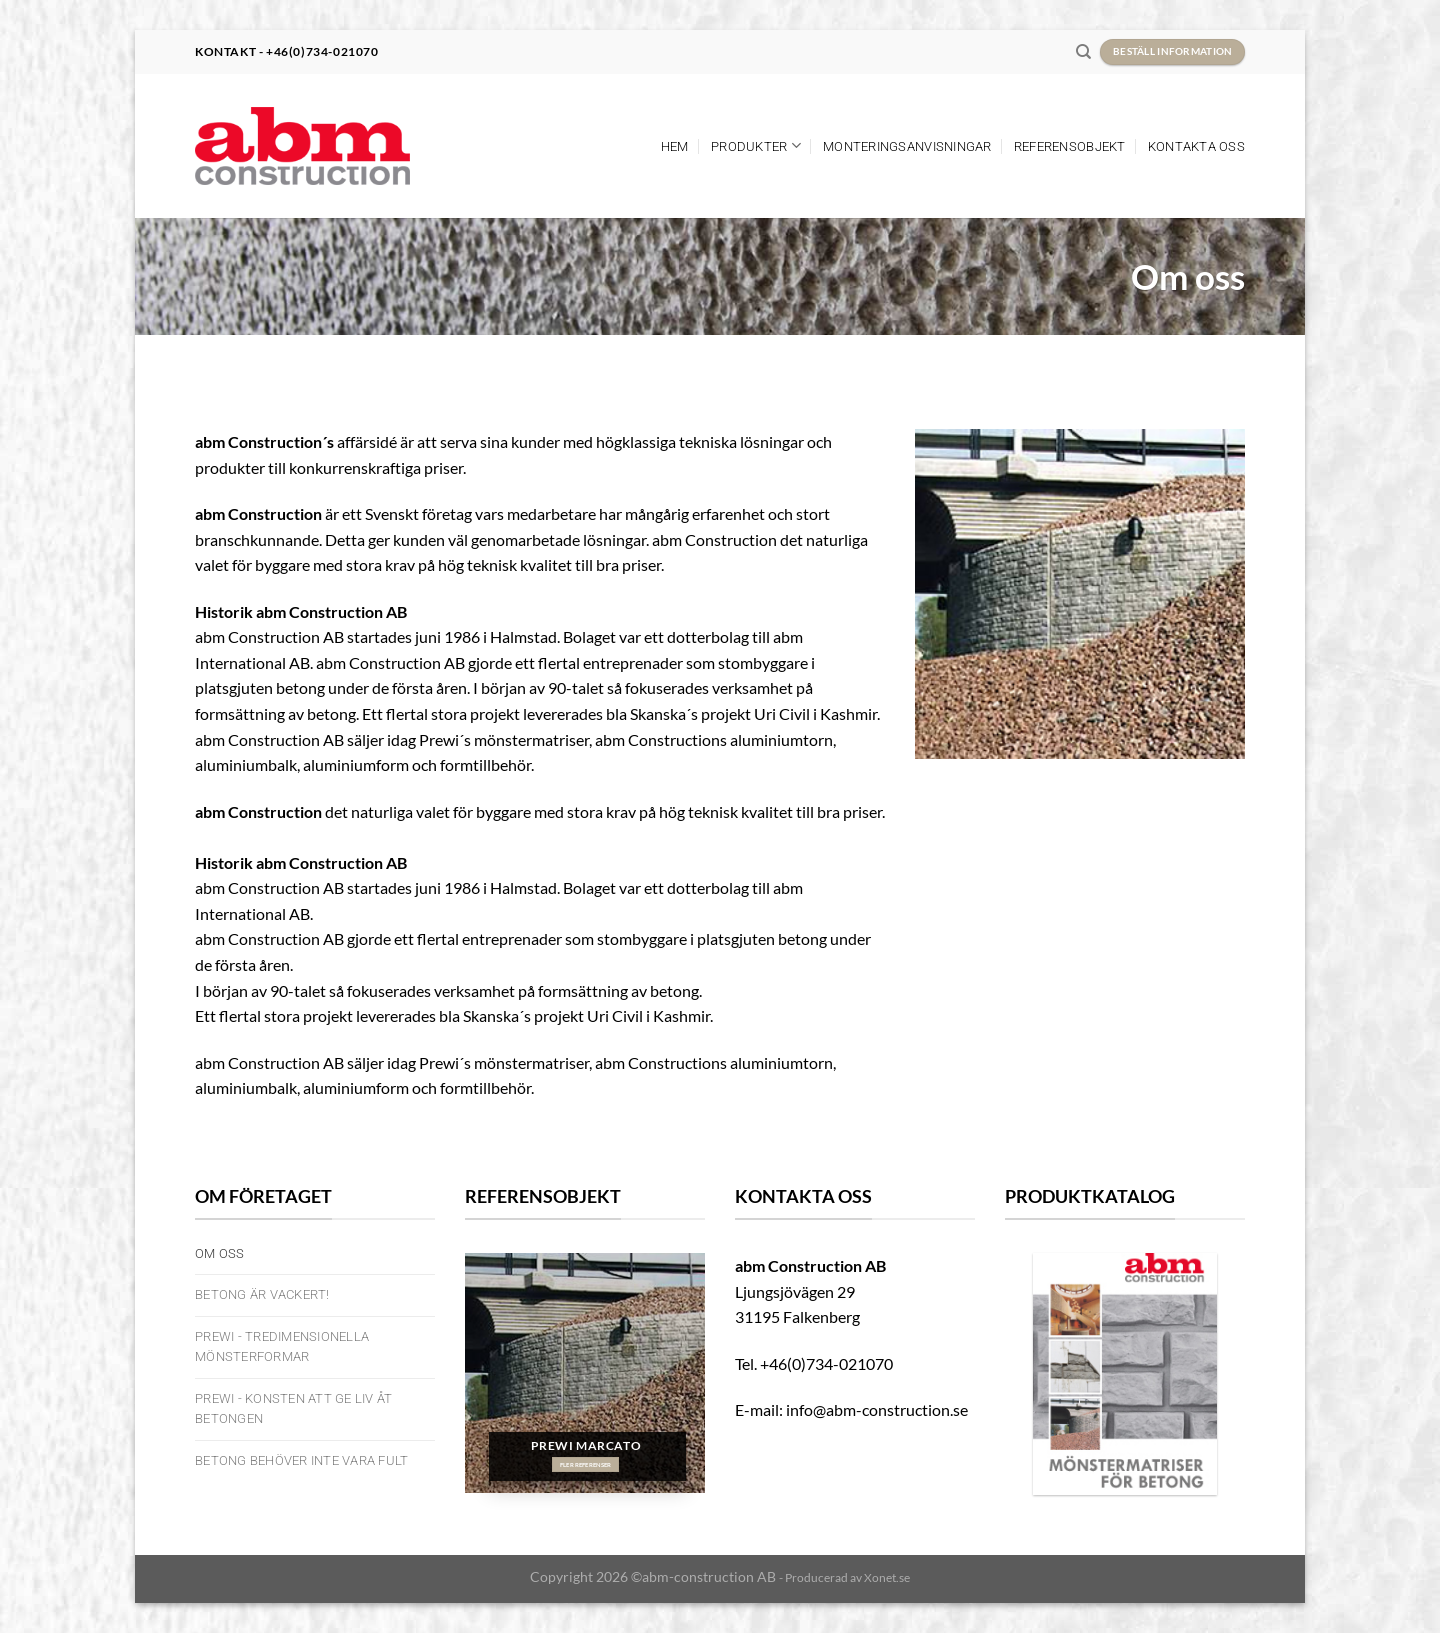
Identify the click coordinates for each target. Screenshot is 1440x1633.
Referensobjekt (1070, 146)
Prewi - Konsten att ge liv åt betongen (293, 1408)
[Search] (1083, 52)
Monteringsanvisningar (907, 146)
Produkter (756, 145)
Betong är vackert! (262, 1294)
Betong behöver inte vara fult (301, 1460)
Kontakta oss (1196, 146)
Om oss (220, 1253)
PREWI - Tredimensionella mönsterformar (282, 1346)
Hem (675, 146)
